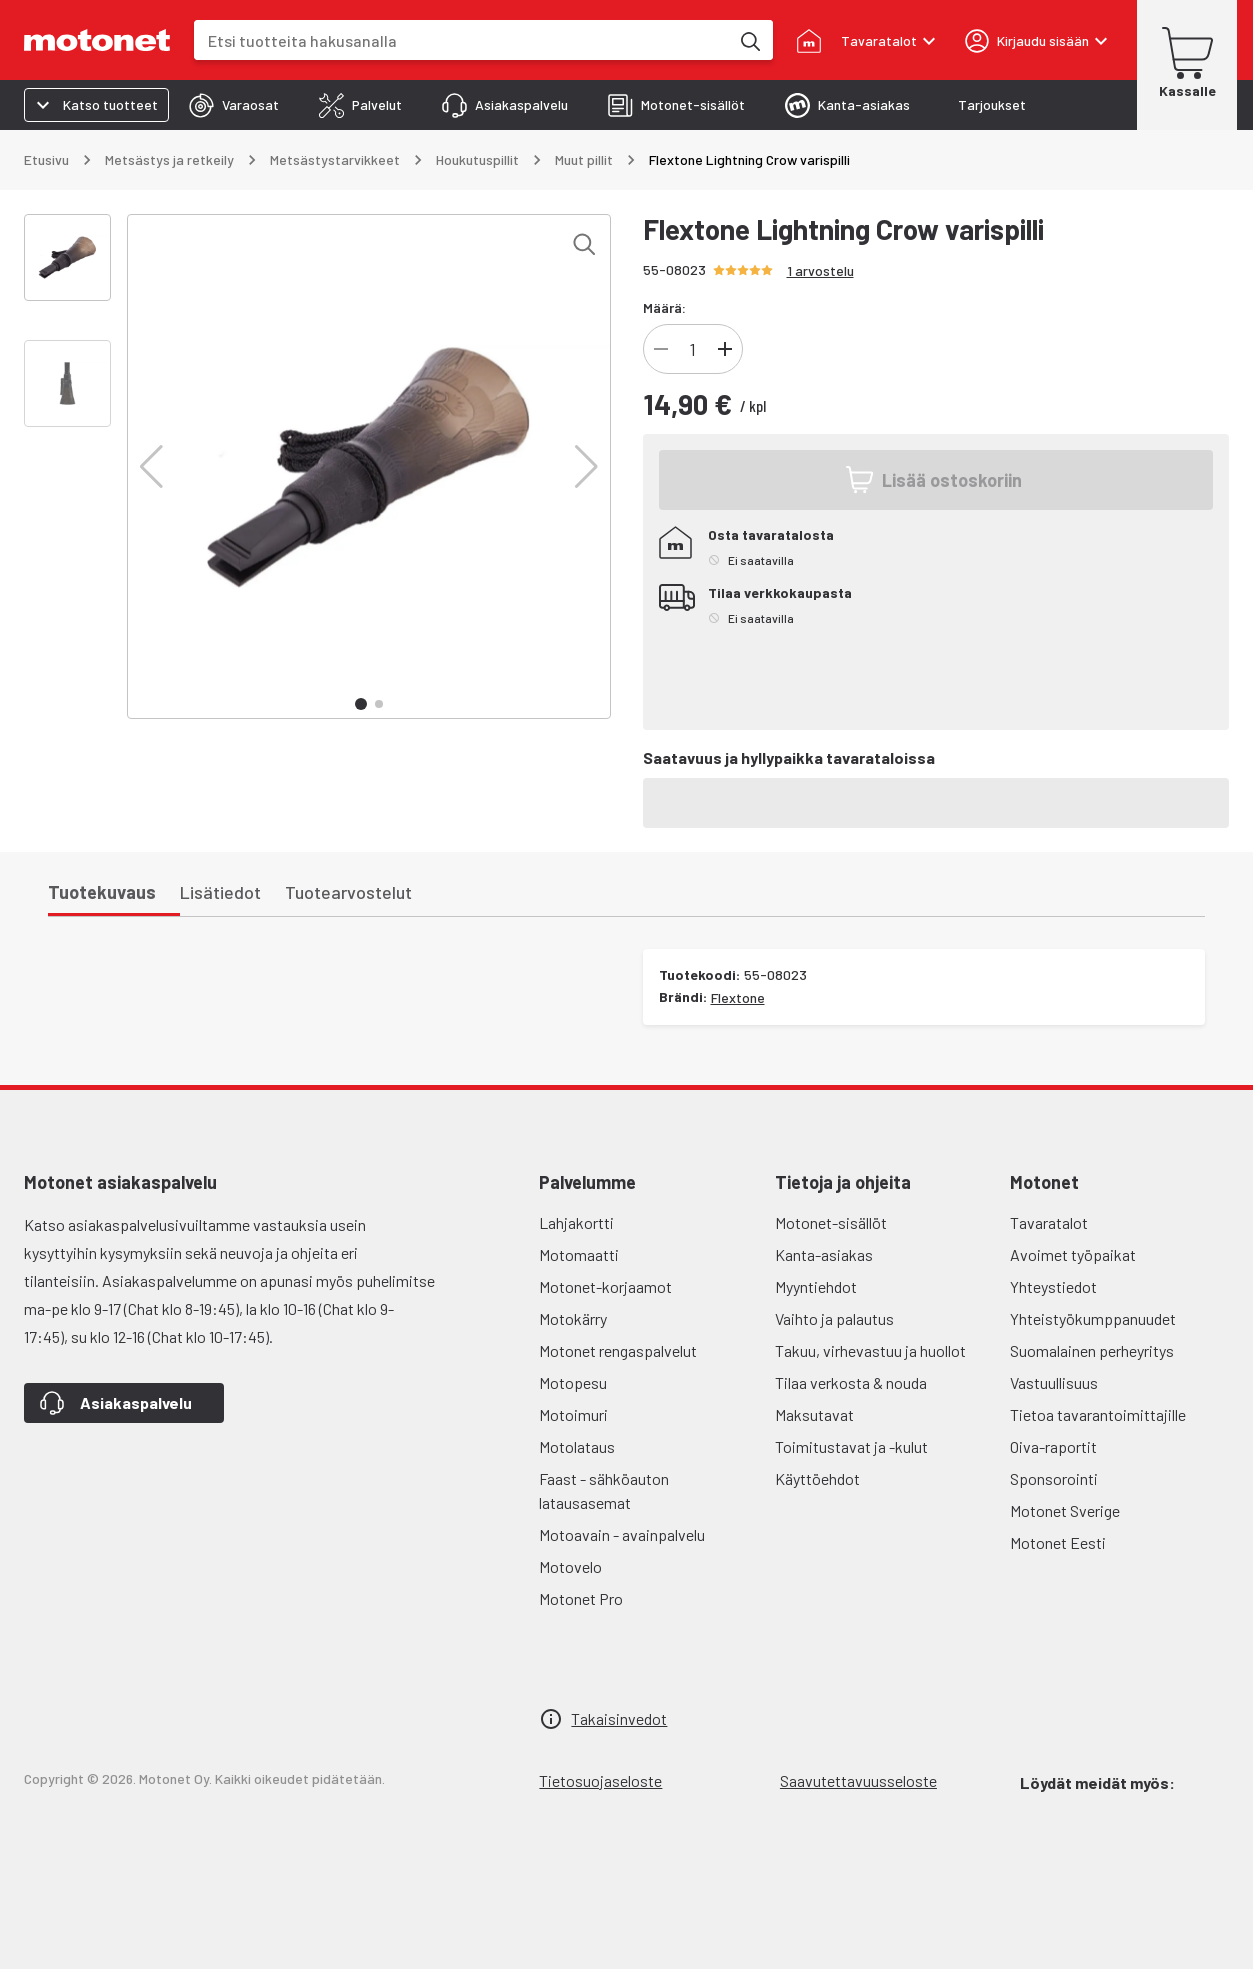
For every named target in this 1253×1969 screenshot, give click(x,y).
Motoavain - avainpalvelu (622, 1534)
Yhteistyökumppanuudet (1093, 1318)
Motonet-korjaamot (605, 1286)
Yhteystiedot (1053, 1286)
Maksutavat (814, 1414)
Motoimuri (573, 1414)
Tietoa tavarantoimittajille (1098, 1414)
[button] (151, 467)
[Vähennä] (661, 349)
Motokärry (573, 1318)
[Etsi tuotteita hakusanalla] (749, 40)
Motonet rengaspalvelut (618, 1350)
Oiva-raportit (1053, 1446)
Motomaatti (579, 1254)
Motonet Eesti (1058, 1542)
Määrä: (664, 307)
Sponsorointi (1054, 1478)
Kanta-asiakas (824, 1254)
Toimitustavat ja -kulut (851, 1446)
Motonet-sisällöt (831, 1222)
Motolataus (577, 1446)
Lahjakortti (576, 1222)
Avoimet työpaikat (1073, 1254)
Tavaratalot (1049, 1222)
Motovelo (570, 1566)
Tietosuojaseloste (600, 1780)
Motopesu (573, 1382)
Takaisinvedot (619, 1718)
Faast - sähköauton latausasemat (604, 1490)
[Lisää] (725, 349)
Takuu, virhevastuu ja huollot (870, 1350)
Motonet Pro (581, 1598)
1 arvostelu (820, 270)
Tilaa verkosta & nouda (851, 1382)
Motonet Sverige (1065, 1510)
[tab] (234, 105)
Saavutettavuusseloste (858, 1780)
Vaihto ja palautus (834, 1318)
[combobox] (461, 40)
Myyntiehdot (816, 1286)
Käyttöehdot (817, 1478)
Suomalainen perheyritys (1092, 1350)
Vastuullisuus (1054, 1382)
